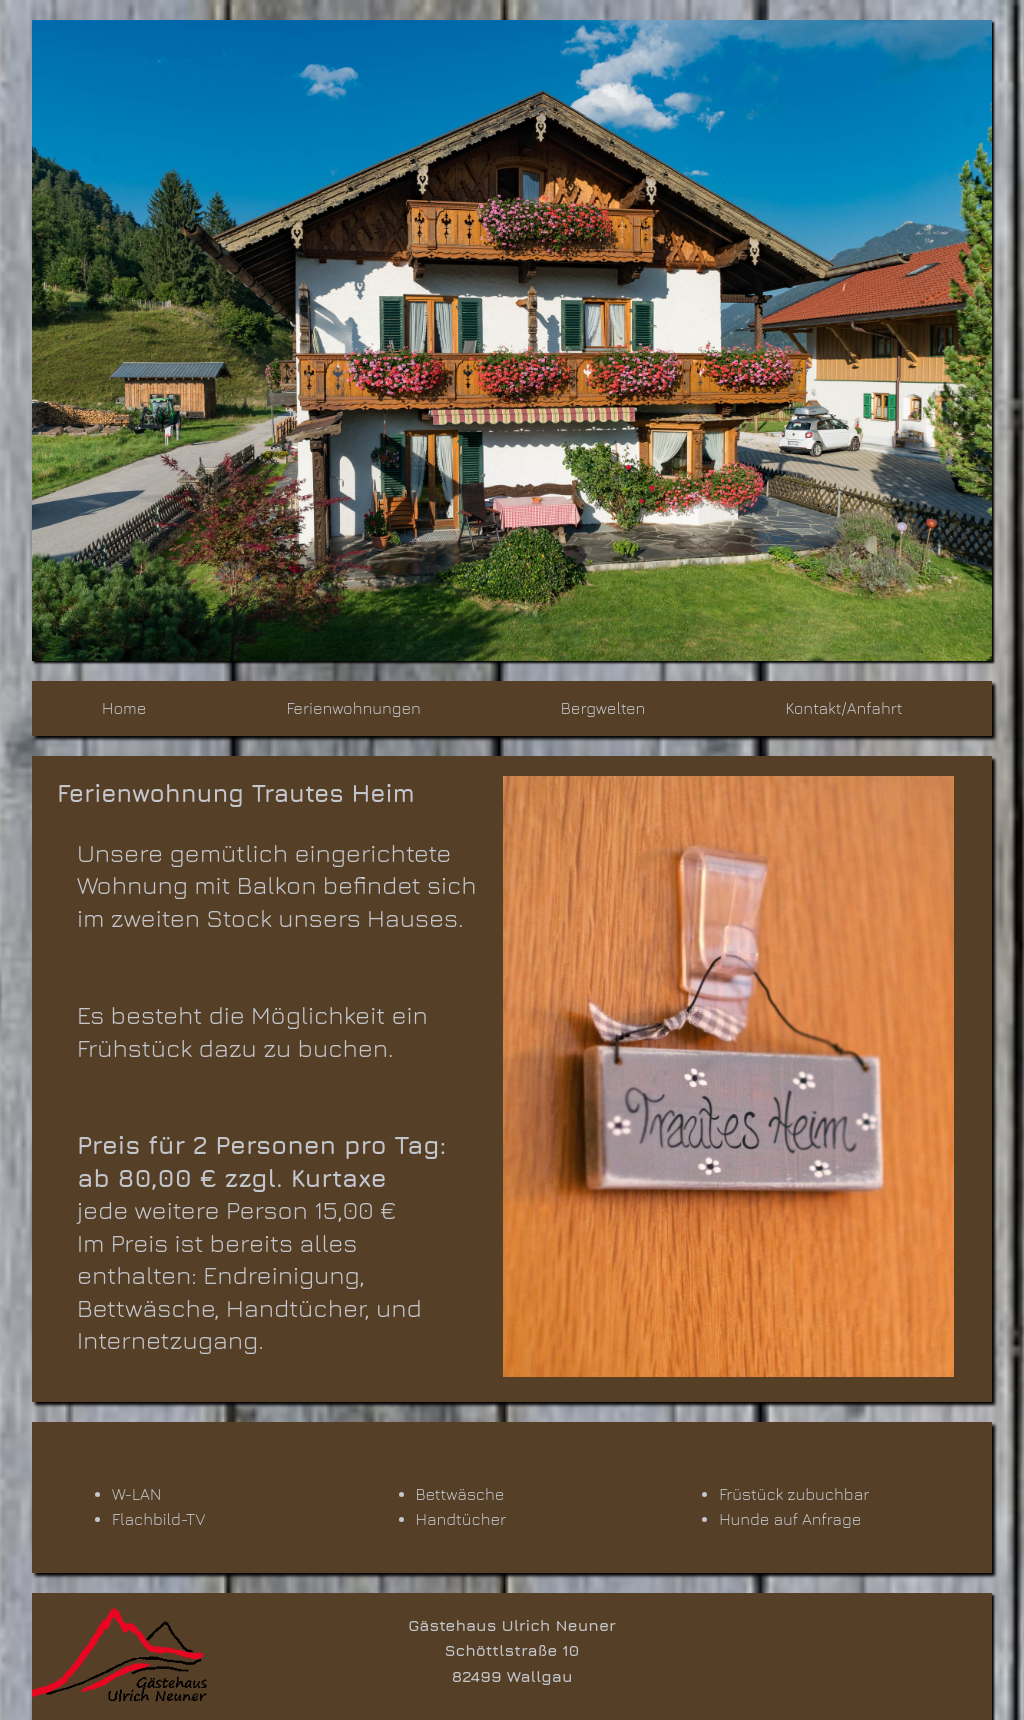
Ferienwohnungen (353, 708)
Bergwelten (603, 708)
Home (124, 708)
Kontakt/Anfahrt (843, 708)
